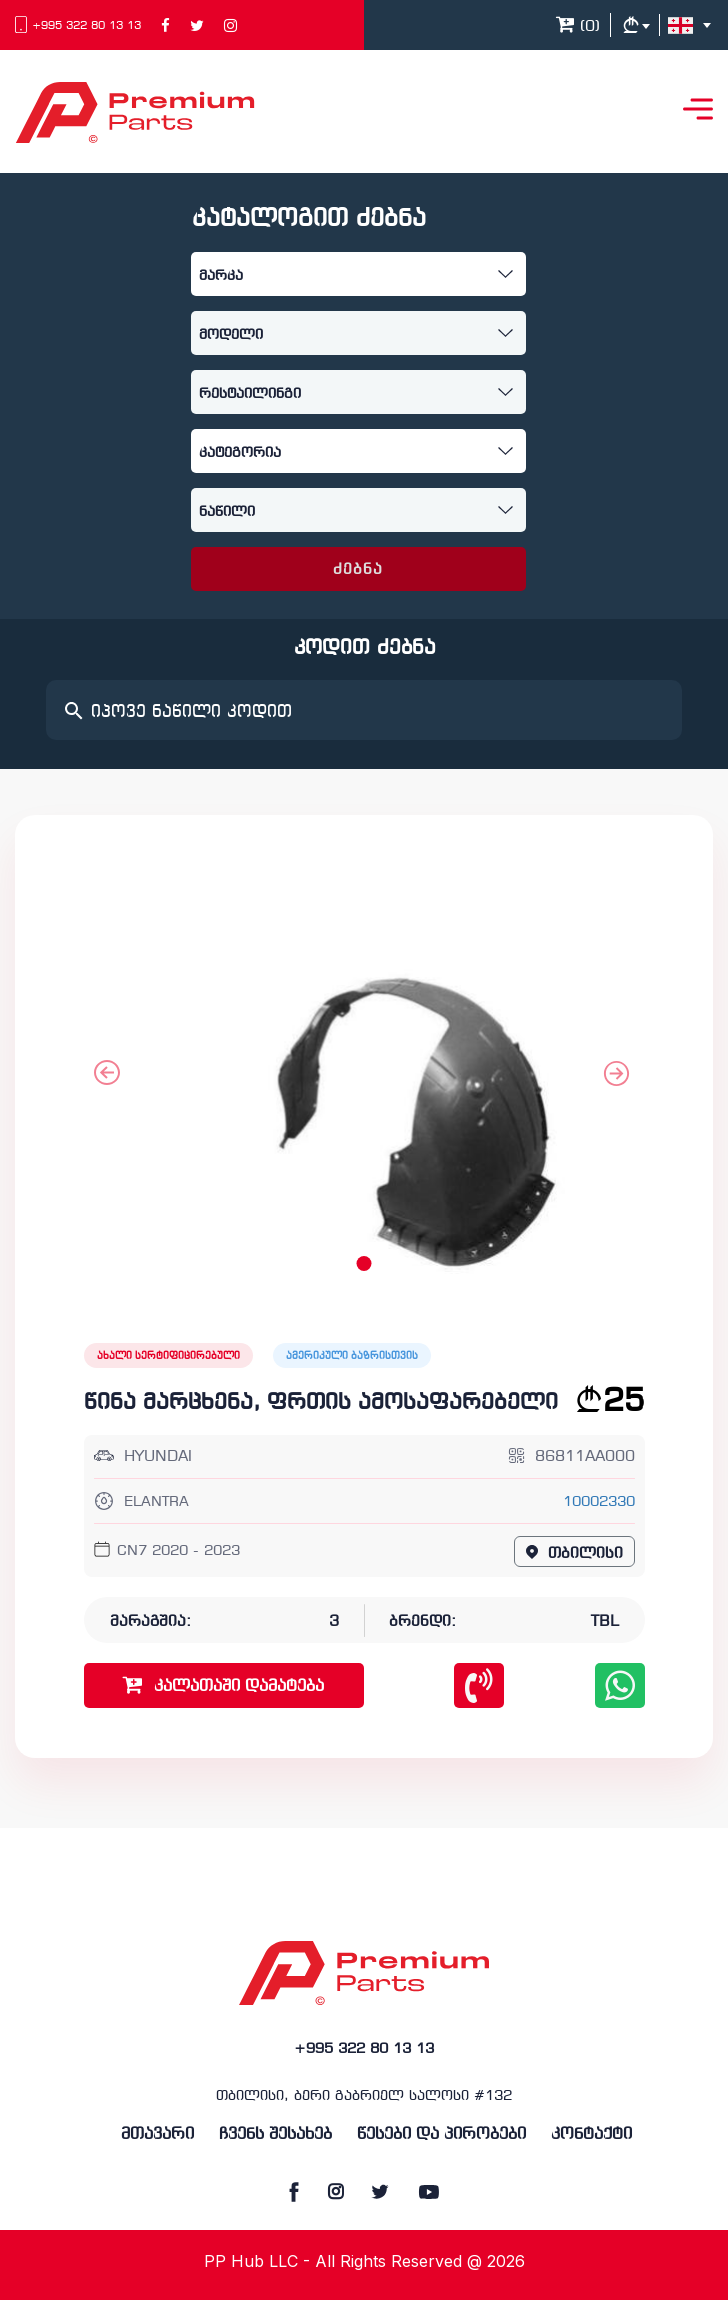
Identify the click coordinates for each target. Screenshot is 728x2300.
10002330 (599, 1502)
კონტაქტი (591, 2134)
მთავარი (157, 2134)
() (578, 27)
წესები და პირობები (441, 2134)
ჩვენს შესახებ (275, 2134)
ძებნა (358, 570)
